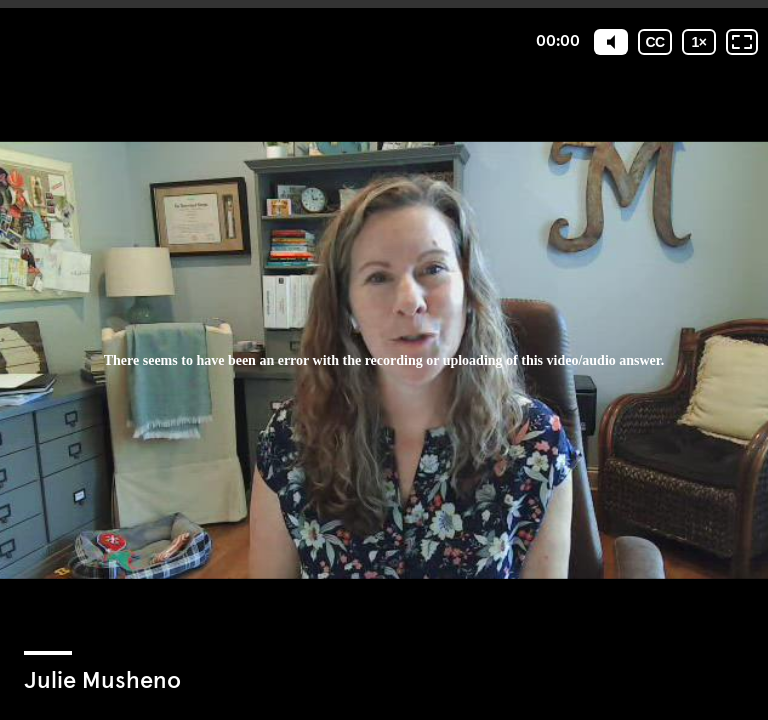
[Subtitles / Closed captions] (655, 42)
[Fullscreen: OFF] (742, 42)
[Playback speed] (699, 42)
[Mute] (611, 42)
